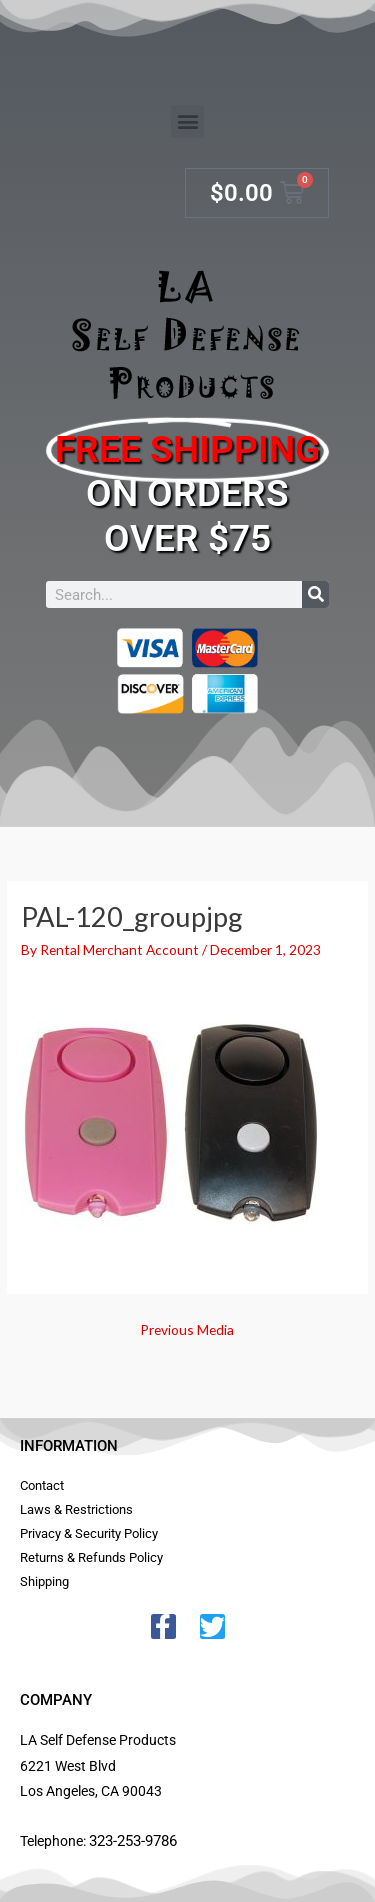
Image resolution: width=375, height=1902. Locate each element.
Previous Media (187, 1329)
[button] (187, 121)
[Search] (315, 594)
